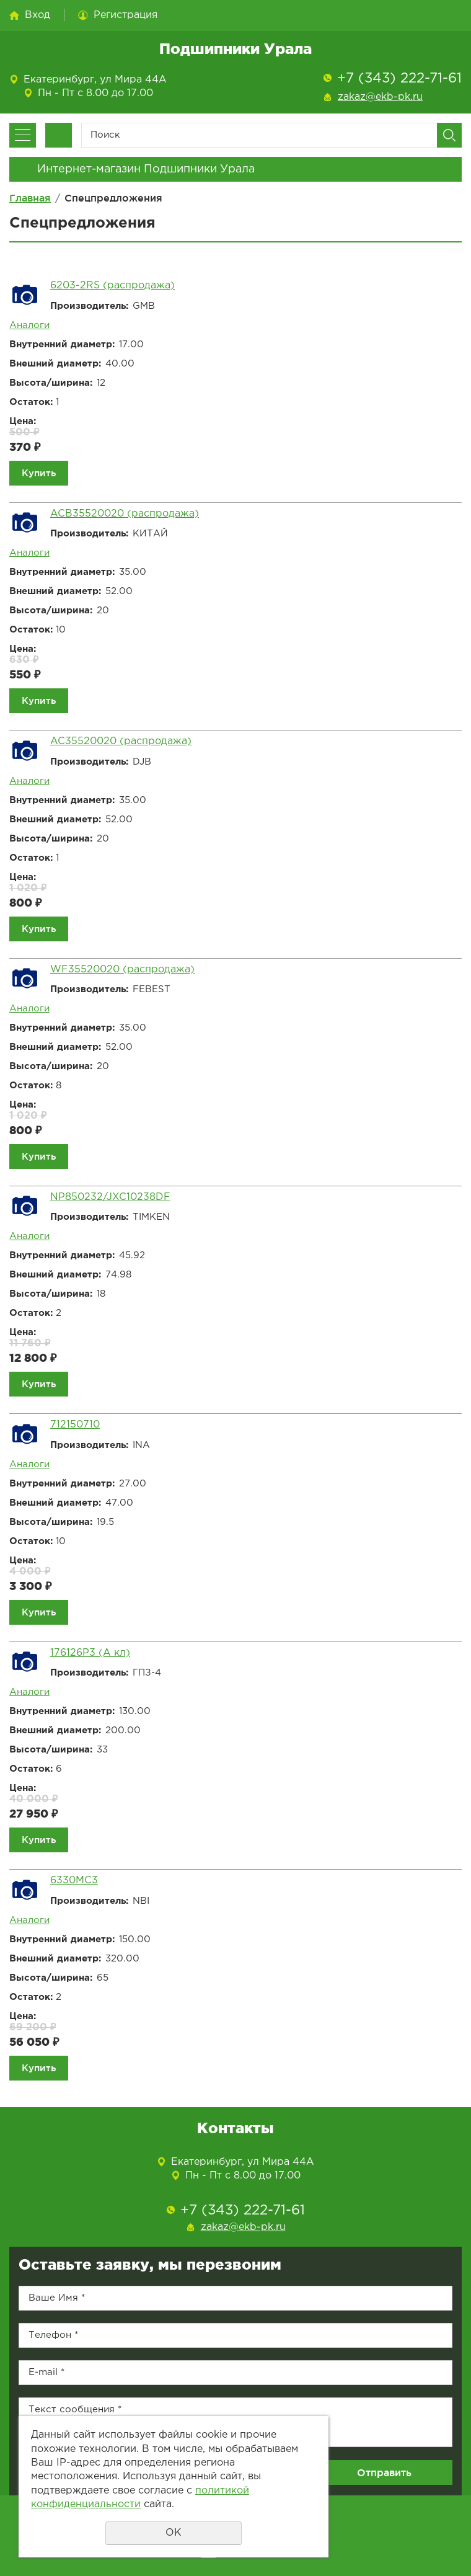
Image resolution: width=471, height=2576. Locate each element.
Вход (37, 15)
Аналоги (29, 325)
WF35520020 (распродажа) (122, 969)
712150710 (75, 1424)
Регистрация (125, 15)
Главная (30, 197)
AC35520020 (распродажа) (120, 741)
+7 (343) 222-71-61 (399, 79)
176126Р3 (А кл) (90, 1653)
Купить (39, 473)
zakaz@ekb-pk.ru (380, 97)
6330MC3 (74, 1880)
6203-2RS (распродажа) (112, 285)
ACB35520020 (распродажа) (124, 513)
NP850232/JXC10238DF (110, 1197)
